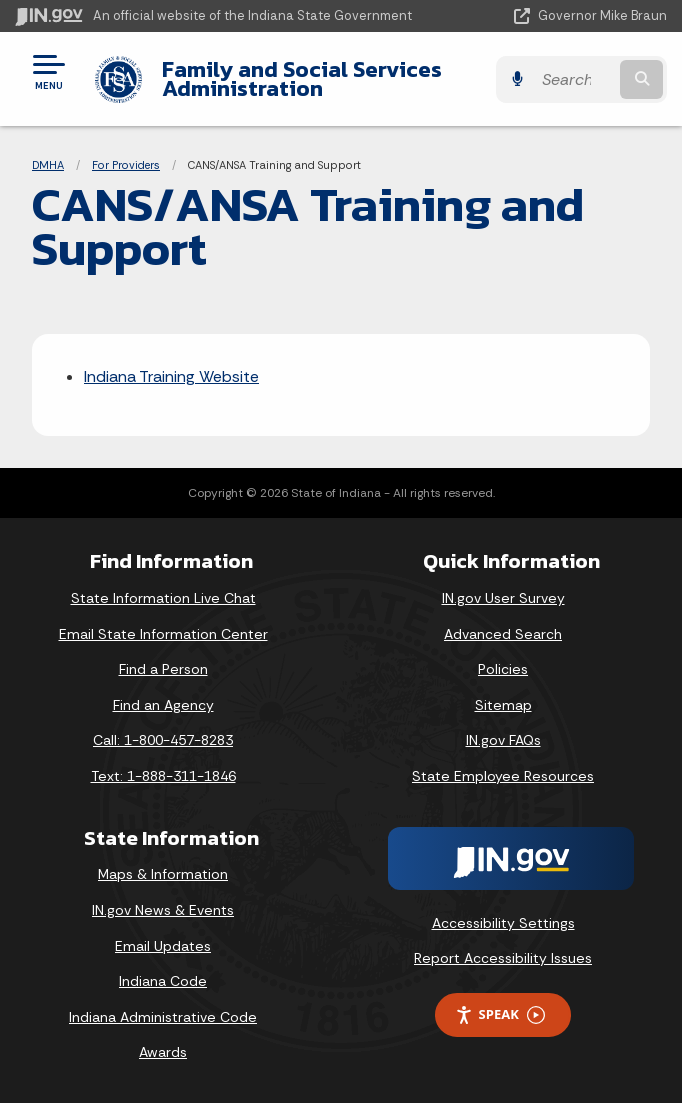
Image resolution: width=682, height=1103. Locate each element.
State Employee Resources (503, 776)
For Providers (126, 165)
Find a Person (163, 669)
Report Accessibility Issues (503, 958)
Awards (163, 1052)
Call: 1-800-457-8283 (163, 740)
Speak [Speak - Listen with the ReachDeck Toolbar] (500, 1014)
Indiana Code (163, 981)
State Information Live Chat (163, 598)
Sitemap (503, 705)
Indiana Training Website (171, 376)
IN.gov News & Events (163, 910)
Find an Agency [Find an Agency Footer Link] (163, 705)
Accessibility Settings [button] (503, 923)
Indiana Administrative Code (163, 1017)
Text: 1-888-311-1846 (163, 776)
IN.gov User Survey (503, 598)
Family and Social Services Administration (302, 78)
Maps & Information (163, 874)
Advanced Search (503, 634)
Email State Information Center (163, 634)
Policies (503, 669)
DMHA (48, 165)
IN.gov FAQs (503, 740)
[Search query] (574, 79)
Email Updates (163, 946)
